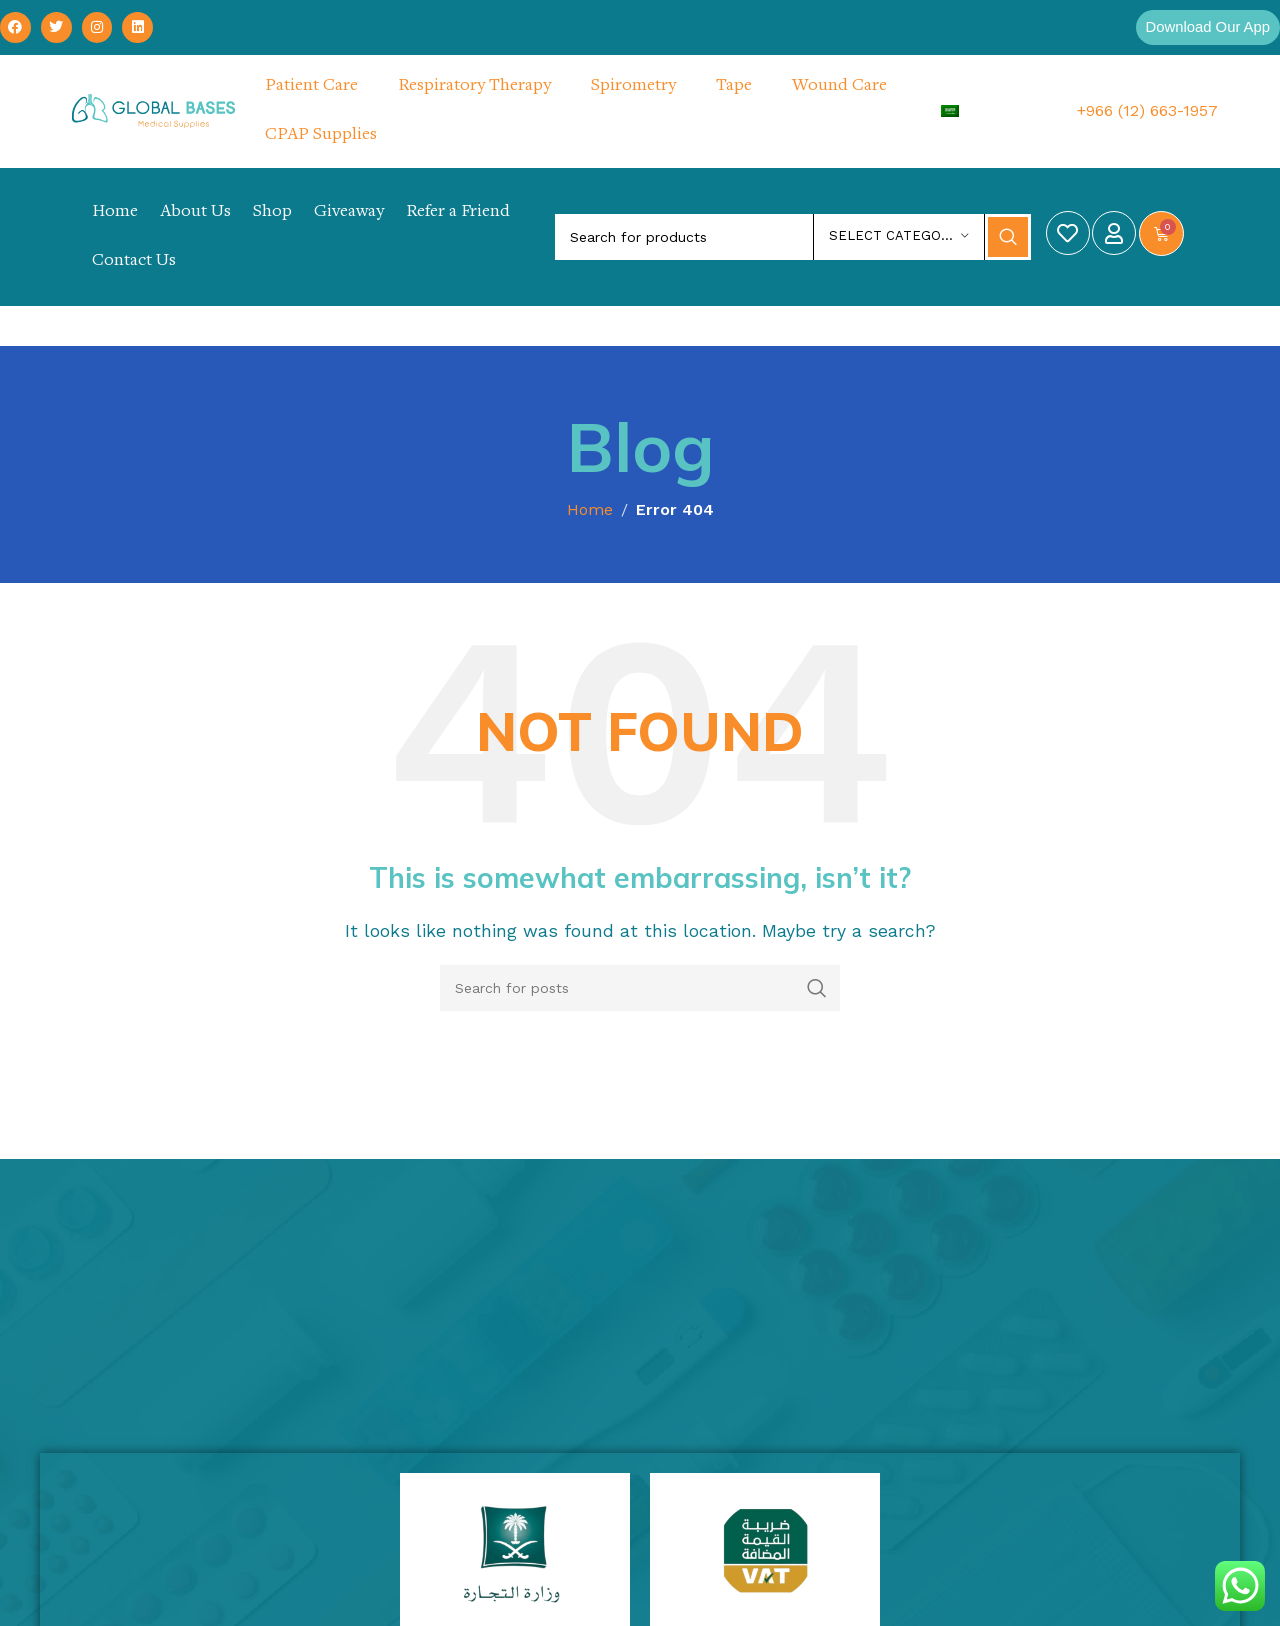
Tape (734, 87)
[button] (1203, 28)
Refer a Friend (458, 213)
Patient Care (311, 87)
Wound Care (839, 87)
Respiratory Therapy (474, 87)
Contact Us (134, 262)
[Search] (793, 238)
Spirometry (633, 87)
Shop (272, 213)
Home (115, 213)
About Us (195, 213)
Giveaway (349, 213)
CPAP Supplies (321, 136)
